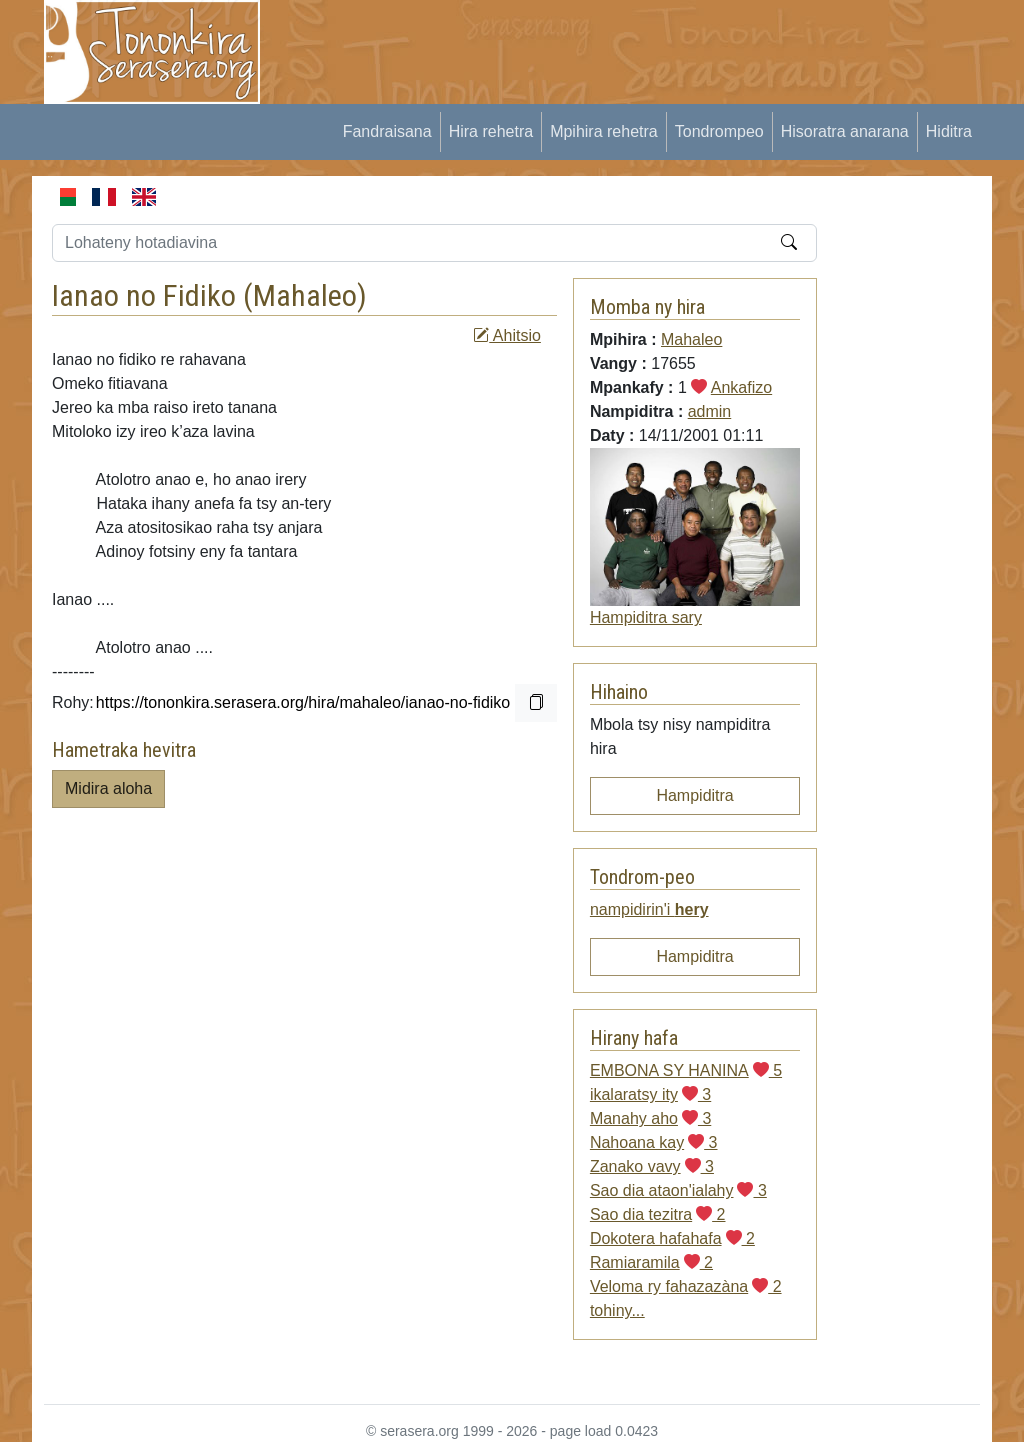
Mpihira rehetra (604, 131)
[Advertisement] (648, 45)
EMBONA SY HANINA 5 (686, 1070)
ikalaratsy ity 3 (650, 1094)
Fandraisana (387, 131)
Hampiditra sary (646, 617)
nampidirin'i (649, 909)
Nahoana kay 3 (654, 1142)
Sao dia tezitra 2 (658, 1214)
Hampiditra (694, 795)
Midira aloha (108, 788)
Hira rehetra (491, 131)
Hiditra (949, 131)
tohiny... (617, 1310)
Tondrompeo (719, 131)
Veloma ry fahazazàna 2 (686, 1286)
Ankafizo (741, 387)
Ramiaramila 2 (651, 1262)
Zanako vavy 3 (652, 1166)
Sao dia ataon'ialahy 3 (678, 1190)
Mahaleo (305, 295)
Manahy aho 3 (650, 1118)
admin (710, 411)
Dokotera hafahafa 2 (672, 1238)
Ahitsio (507, 335)
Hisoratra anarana (845, 131)
